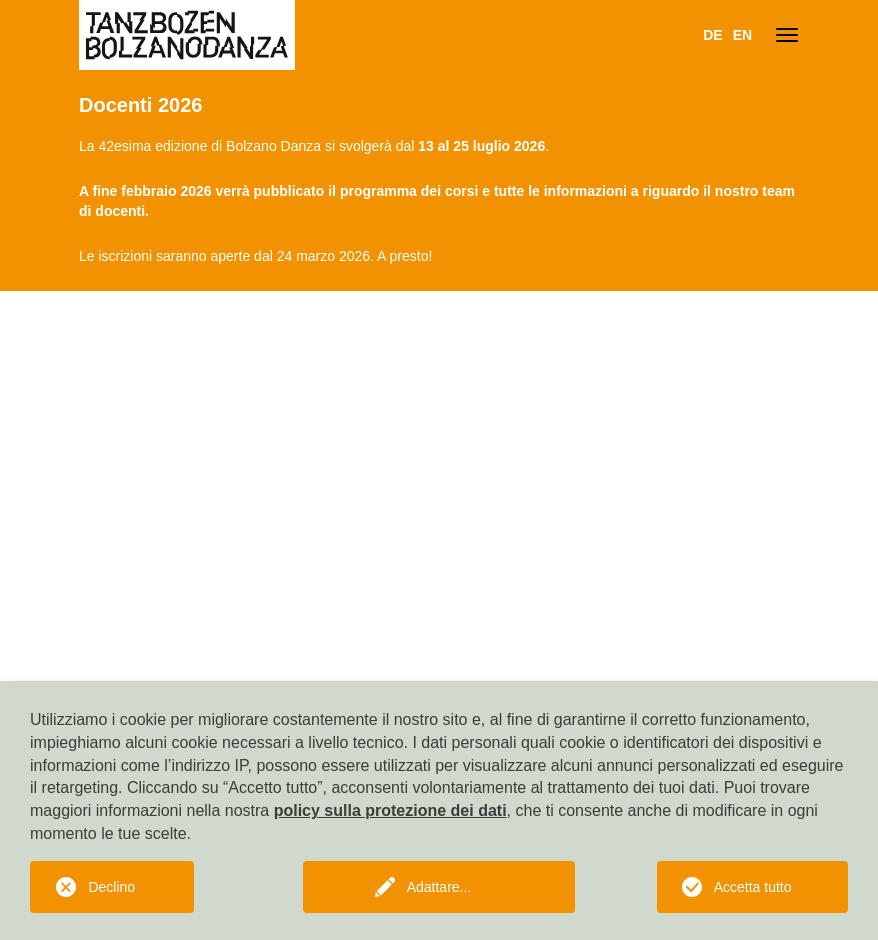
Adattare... (439, 887)
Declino (111, 887)
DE (712, 35)
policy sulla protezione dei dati (390, 810)
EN (742, 35)
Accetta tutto (753, 887)
